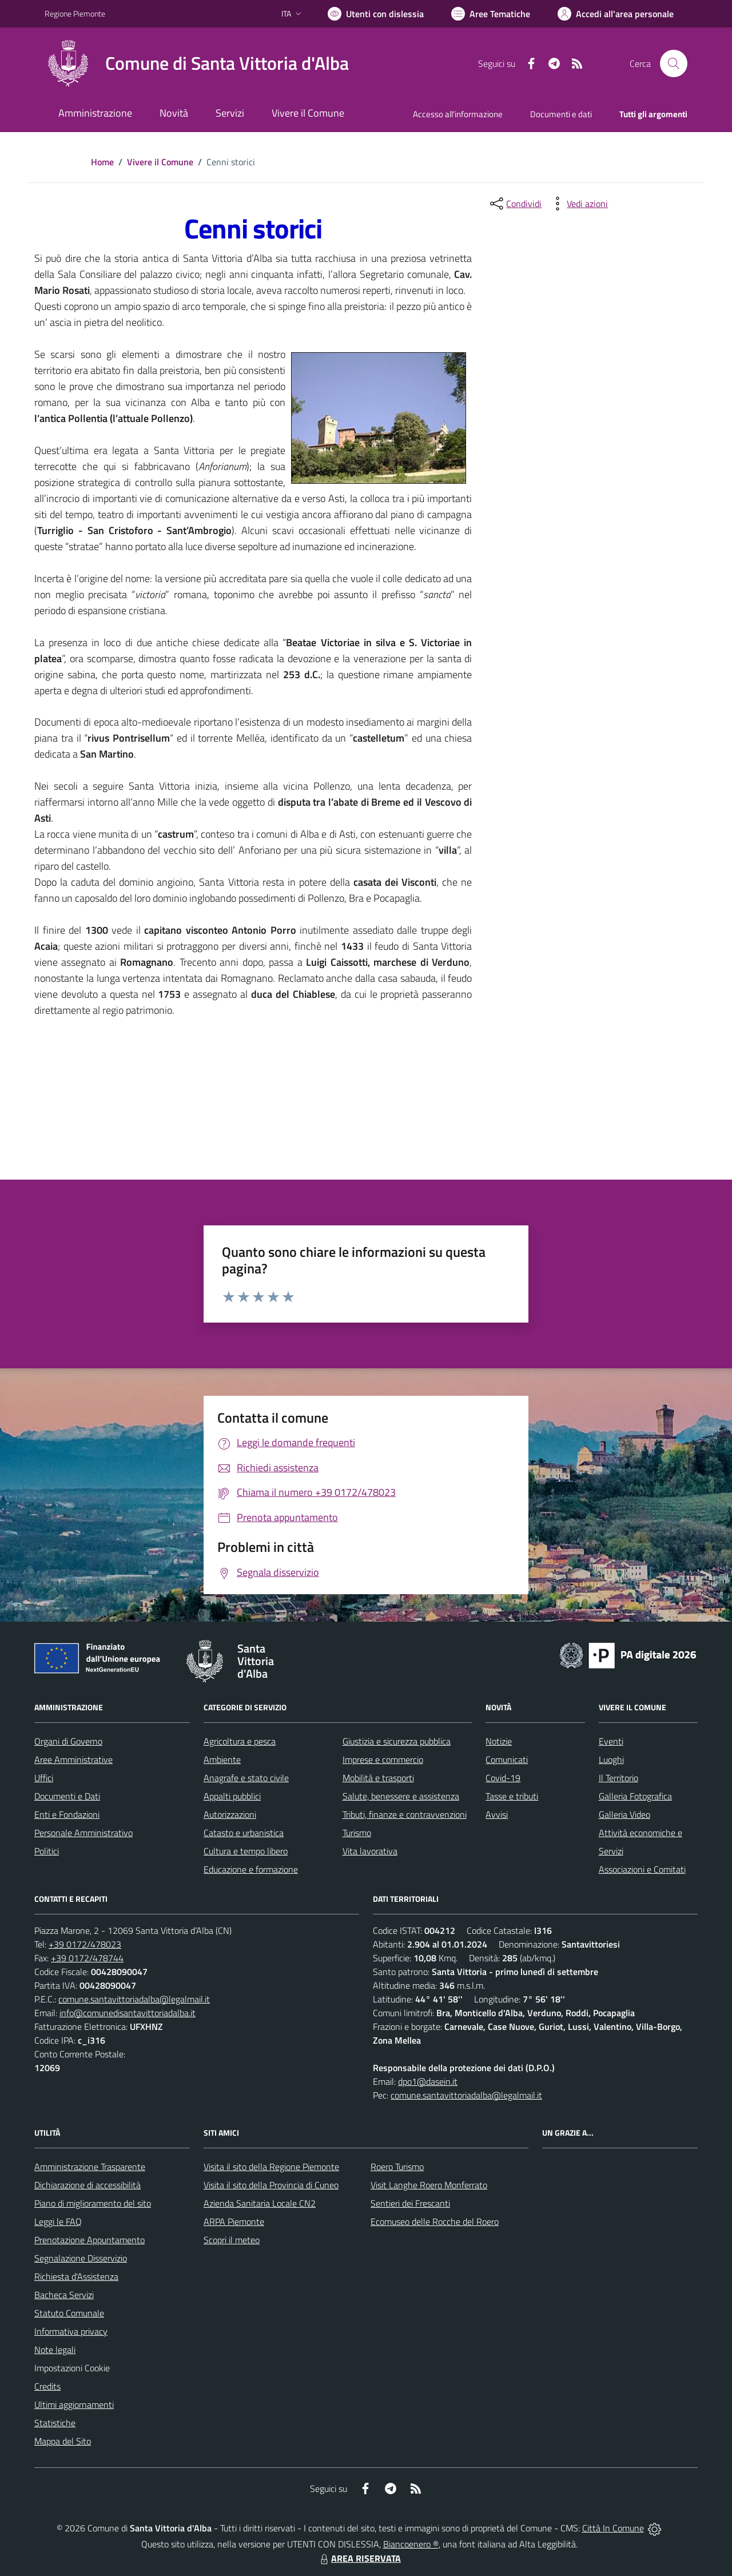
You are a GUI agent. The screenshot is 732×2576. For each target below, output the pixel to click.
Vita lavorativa (370, 1851)
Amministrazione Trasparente (89, 2166)
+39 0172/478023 (85, 1944)
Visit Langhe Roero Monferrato (429, 2185)
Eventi (611, 1741)
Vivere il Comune (160, 162)
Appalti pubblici (232, 1796)
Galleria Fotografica (635, 1796)
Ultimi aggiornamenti (74, 2404)
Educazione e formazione (251, 1869)
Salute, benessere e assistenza (401, 1796)
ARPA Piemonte (234, 2221)
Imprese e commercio (383, 1759)
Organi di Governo (68, 1741)
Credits (47, 2386)
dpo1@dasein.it (428, 2081)
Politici (46, 1851)
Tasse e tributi (512, 1796)
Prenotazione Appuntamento (89, 2240)
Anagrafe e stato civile (246, 1778)
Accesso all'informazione (458, 114)
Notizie (499, 1741)
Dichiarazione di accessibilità (87, 2185)
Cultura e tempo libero (246, 1851)
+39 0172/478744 (87, 1958)
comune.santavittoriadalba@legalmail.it (134, 1999)
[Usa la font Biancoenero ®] (375, 13)
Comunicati (507, 1759)
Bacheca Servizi (64, 2295)
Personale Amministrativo (83, 1833)
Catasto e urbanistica (244, 1833)
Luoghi (611, 1759)
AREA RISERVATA (359, 2558)
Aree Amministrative (73, 1759)
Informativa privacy (71, 2331)
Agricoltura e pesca (240, 1741)
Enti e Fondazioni (67, 1814)
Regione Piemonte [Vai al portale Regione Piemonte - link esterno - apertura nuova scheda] (75, 13)
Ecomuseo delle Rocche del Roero (435, 2221)
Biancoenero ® (411, 2544)
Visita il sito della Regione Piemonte (271, 2166)
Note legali (54, 2349)
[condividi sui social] (515, 203)
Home (102, 162)
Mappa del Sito (62, 2441)
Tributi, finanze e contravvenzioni (405, 1814)
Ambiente (222, 1759)
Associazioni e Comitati (642, 1869)
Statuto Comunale (69, 2313)
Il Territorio (618, 1778)
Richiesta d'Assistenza (76, 2276)
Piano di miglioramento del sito (92, 2203)
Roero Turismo (397, 2166)
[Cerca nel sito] (673, 63)
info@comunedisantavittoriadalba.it (127, 2013)
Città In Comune (613, 2528)
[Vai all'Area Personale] (615, 13)
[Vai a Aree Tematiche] (490, 13)
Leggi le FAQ (58, 2221)
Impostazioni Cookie (72, 2368)
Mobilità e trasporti (378, 1778)
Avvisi (497, 1814)
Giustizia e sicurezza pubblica (397, 1741)
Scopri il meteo (232, 2240)
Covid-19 (503, 1778)
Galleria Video (624, 1814)
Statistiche (54, 2423)
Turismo (357, 1833)
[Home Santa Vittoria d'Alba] (197, 63)
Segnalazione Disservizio (80, 2258)
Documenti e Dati (67, 1796)
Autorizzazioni (230, 1814)
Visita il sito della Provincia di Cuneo (271, 2185)
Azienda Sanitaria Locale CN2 (260, 2203)
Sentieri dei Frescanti (410, 2203)
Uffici (43, 1778)
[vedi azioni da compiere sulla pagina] (578, 203)
